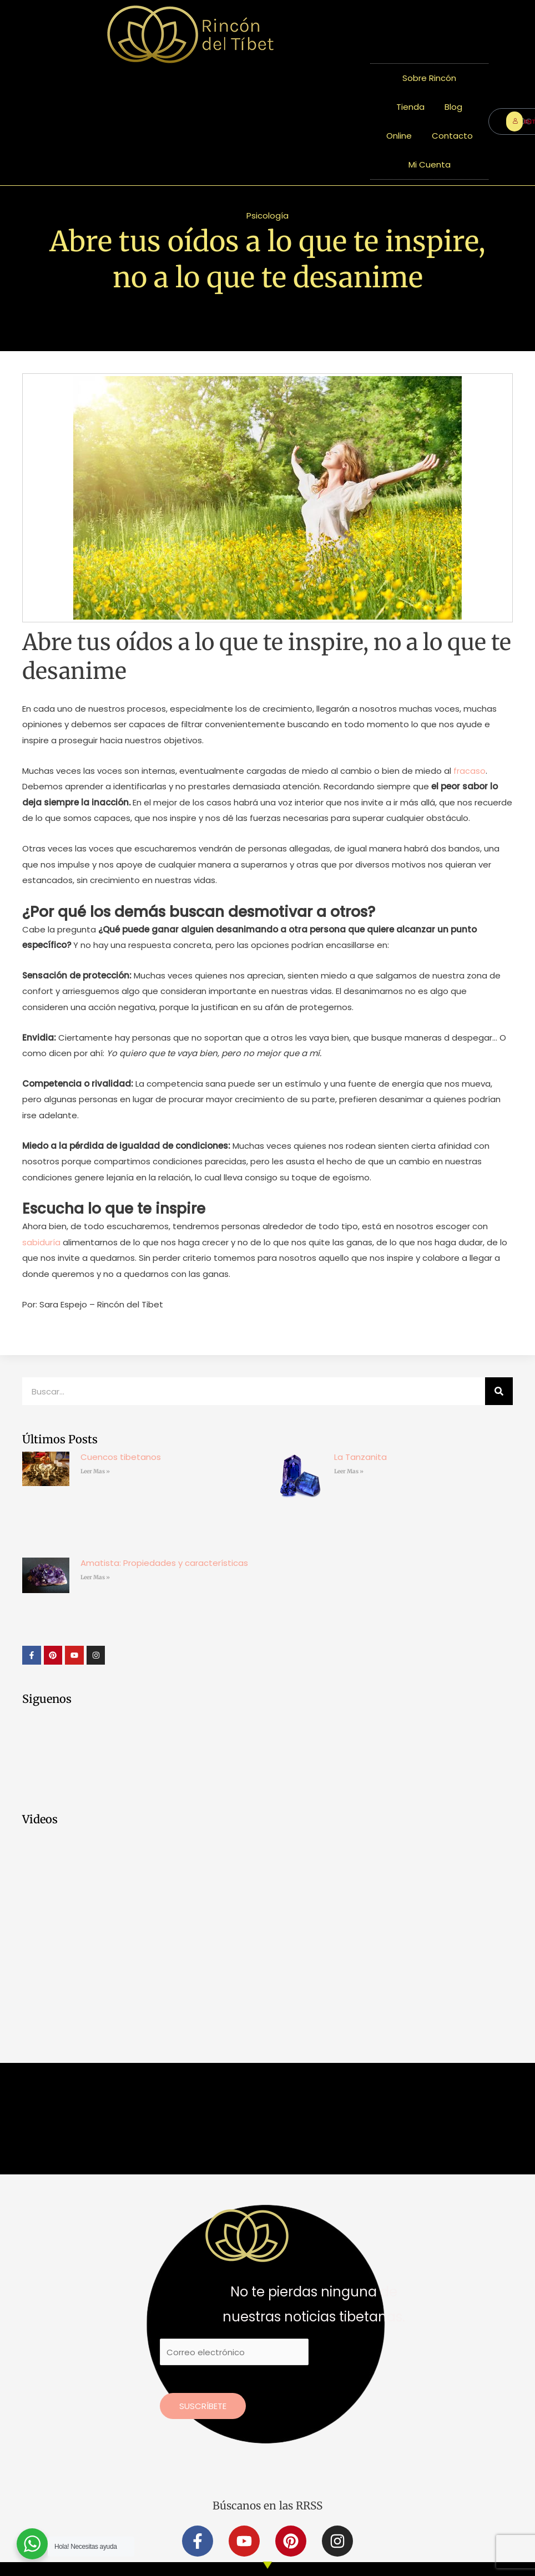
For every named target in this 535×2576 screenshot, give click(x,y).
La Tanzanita (360, 1457)
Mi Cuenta (429, 164)
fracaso (469, 771)
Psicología (267, 215)
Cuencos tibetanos (120, 1457)
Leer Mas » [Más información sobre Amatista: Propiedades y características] (95, 1576)
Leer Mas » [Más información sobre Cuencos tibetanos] (95, 1470)
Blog (453, 107)
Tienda (410, 107)
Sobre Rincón (429, 78)
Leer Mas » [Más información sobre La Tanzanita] (349, 1470)
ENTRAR (518, 121)
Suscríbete (202, 2405)
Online (399, 135)
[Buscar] (499, 1391)
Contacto (452, 135)
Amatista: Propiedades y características (164, 1563)
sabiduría (41, 1242)
